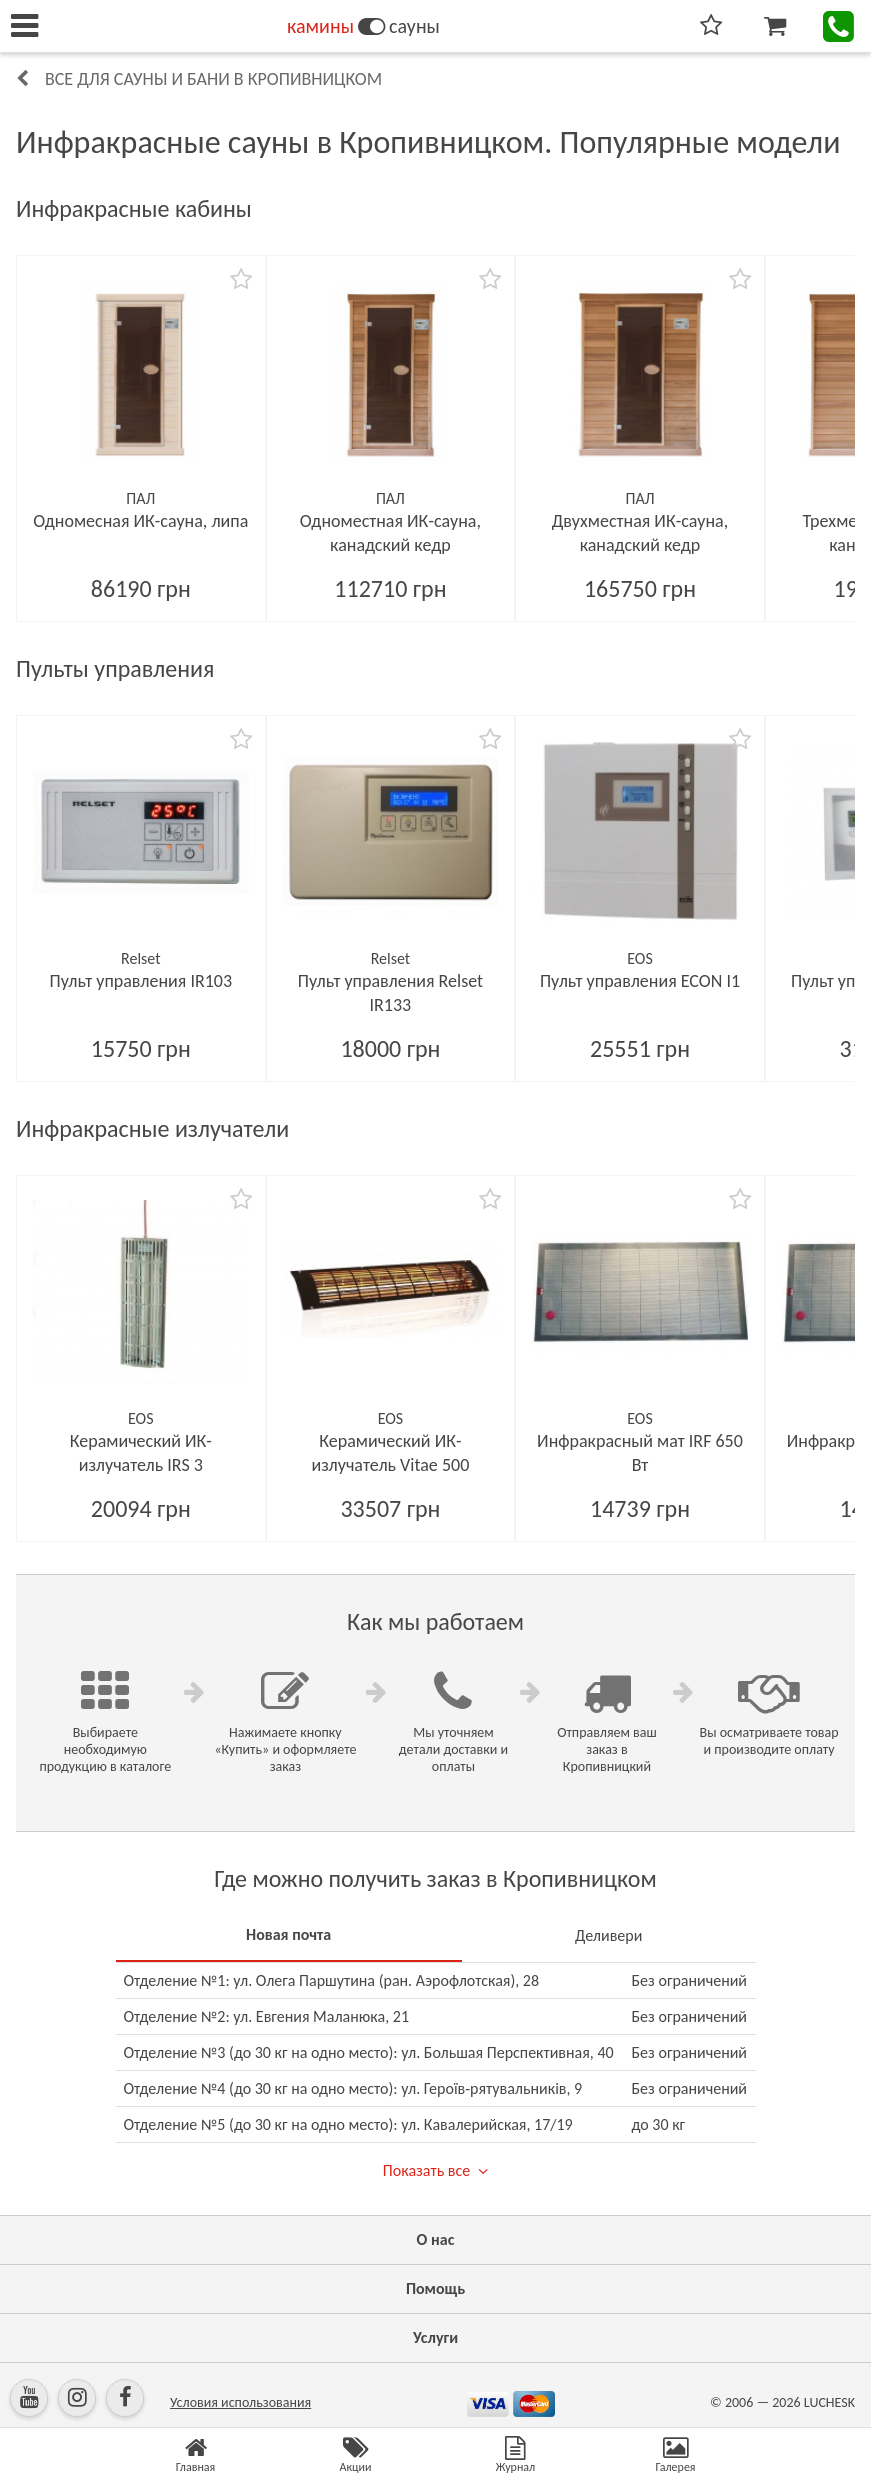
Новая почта (288, 1934)
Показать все (426, 2170)
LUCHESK (829, 2402)
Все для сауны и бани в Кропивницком (213, 79)
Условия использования (240, 2402)
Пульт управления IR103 (141, 981)
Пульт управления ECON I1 (640, 981)
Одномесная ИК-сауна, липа (140, 521)
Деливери (608, 1935)
